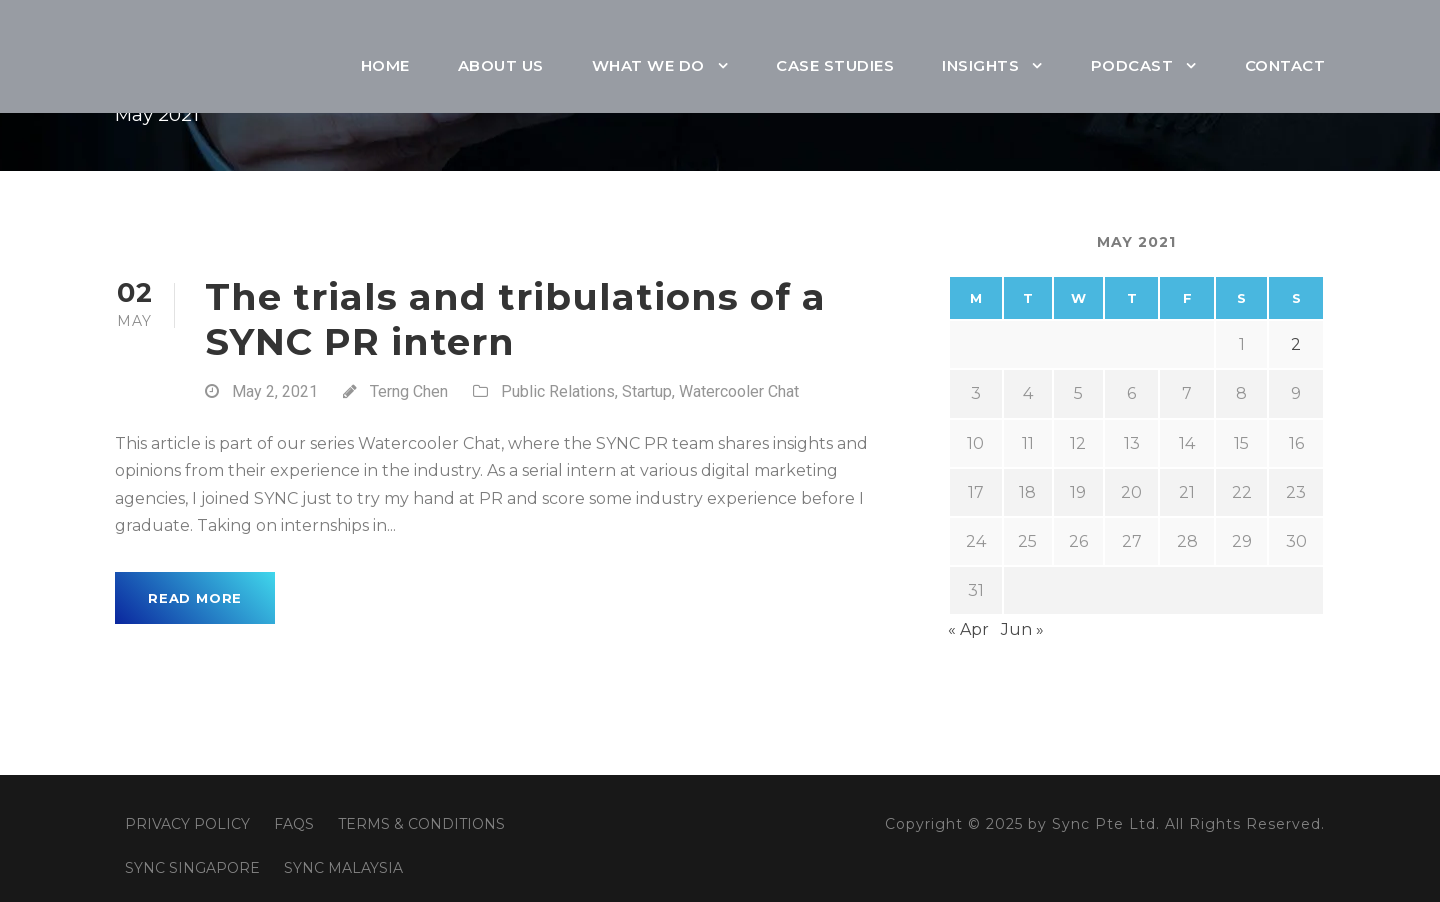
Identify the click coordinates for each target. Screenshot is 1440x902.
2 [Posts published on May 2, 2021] (1296, 344)
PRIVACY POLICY (187, 824)
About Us (501, 65)
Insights (980, 65)
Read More (195, 598)
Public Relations (558, 391)
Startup (647, 391)
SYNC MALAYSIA (343, 868)
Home (385, 65)
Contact (1285, 65)
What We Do (648, 65)
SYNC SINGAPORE (192, 868)
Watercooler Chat (739, 391)
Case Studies (835, 65)
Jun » (1022, 629)
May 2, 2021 (275, 391)
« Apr (968, 629)
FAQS (294, 824)
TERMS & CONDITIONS (421, 824)
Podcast (1132, 65)
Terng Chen (409, 391)
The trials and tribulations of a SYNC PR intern (515, 318)
